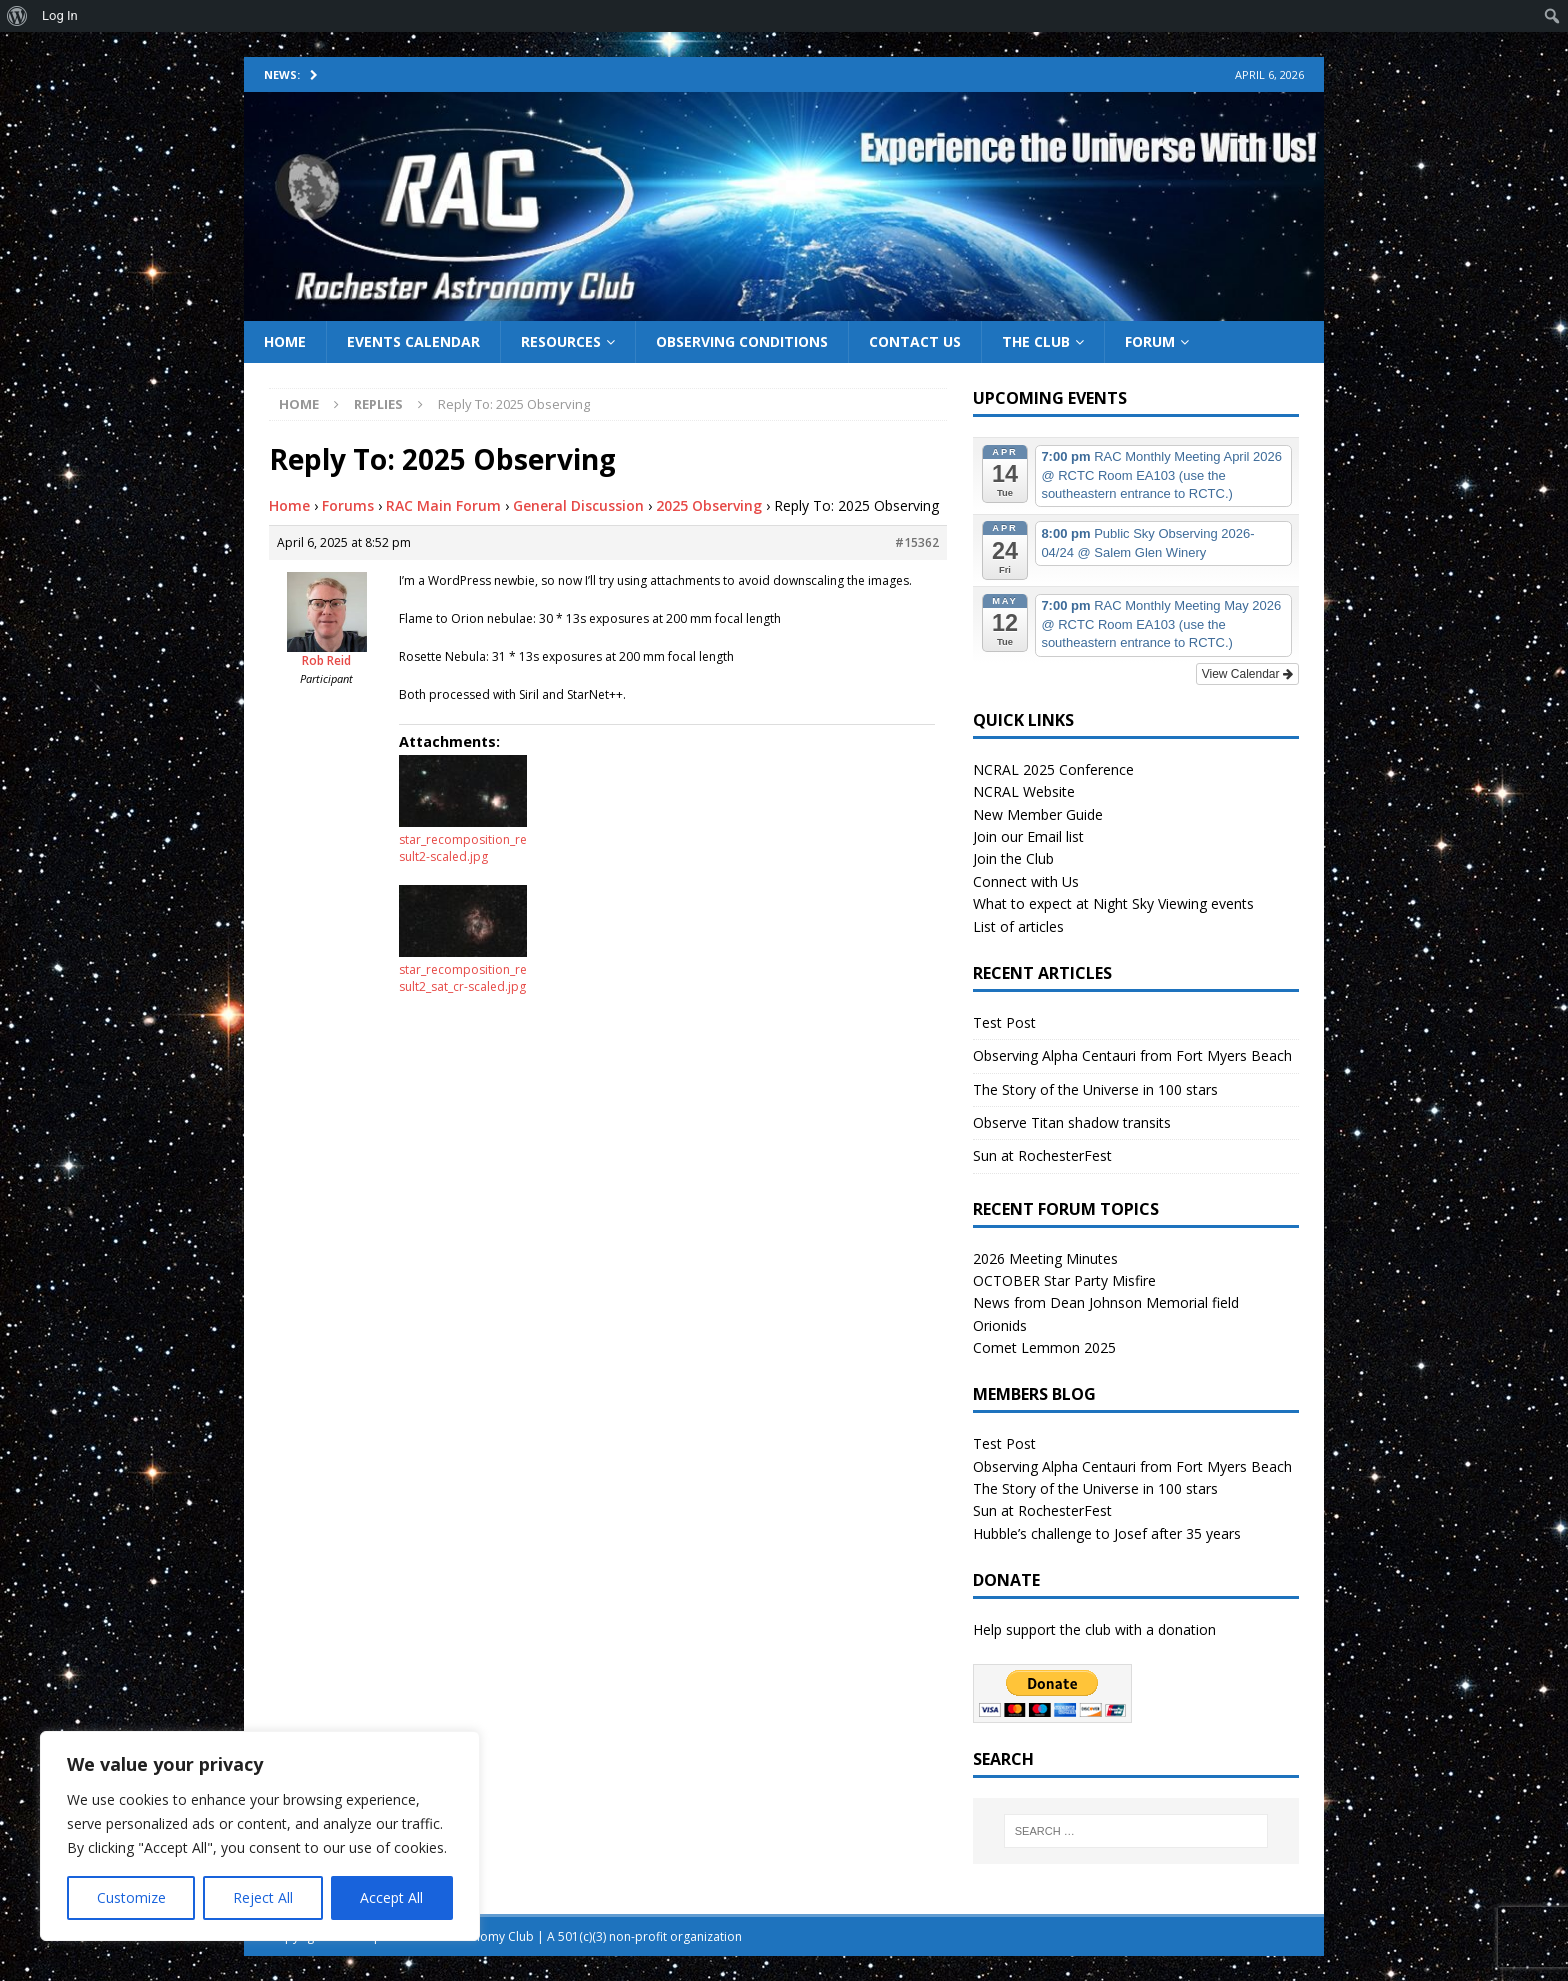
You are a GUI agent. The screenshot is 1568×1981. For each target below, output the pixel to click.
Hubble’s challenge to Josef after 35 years (1107, 1533)
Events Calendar (413, 341)
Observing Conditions (742, 341)
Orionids (1000, 1325)
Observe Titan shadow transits (1072, 1122)
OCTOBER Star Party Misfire (1064, 1280)
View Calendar (1247, 674)
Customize (131, 1897)
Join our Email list (1028, 836)
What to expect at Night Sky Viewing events (1113, 903)
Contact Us (915, 341)
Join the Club (1013, 858)
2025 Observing (709, 505)
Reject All (263, 1897)
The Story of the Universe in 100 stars (1095, 1089)
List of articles (1018, 926)
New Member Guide (1038, 814)
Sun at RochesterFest (1042, 1155)
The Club (1036, 341)
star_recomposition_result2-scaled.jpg (463, 848)
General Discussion (578, 505)
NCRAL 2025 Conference (1053, 769)
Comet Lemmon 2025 (1044, 1347)
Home (285, 341)
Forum (1150, 341)
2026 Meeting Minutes (1045, 1258)
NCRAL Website (1024, 791)
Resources (561, 341)
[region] (260, 1836)
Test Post (1004, 1022)
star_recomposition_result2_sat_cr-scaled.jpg (463, 978)
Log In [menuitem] (60, 15)
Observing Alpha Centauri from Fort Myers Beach (1132, 1055)
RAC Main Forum (443, 505)
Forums (348, 505)
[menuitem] (17, 16)
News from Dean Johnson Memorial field (1106, 1302)
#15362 (917, 542)
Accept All (391, 1897)
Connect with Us (1026, 881)
